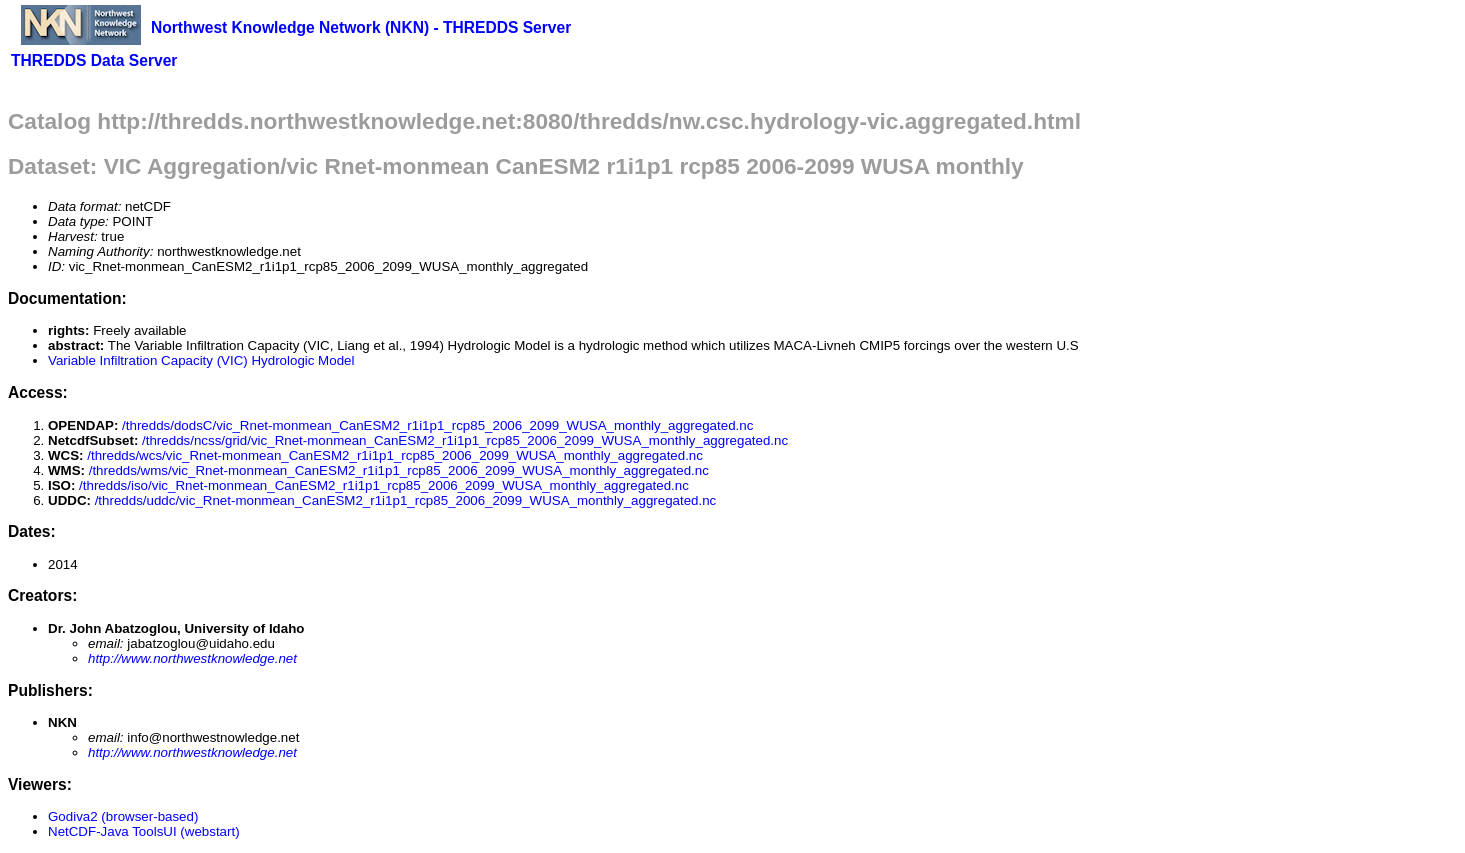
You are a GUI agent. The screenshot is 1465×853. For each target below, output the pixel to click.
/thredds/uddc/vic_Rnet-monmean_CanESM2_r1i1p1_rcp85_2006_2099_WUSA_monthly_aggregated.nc (406, 500)
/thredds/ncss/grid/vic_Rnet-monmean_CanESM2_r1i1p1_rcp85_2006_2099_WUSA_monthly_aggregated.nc (465, 440)
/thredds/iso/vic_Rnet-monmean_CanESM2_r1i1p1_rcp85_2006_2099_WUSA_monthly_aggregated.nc (384, 485)
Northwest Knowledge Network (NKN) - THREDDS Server (361, 27)
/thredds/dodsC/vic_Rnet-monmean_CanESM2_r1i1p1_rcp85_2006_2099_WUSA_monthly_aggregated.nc (437, 425)
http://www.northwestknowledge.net (192, 658)
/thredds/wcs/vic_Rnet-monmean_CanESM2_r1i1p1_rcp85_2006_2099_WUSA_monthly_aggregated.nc (395, 455)
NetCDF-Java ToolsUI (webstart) (144, 831)
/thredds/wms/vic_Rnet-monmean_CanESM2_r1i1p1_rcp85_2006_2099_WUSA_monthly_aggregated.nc (399, 470)
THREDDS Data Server (94, 60)
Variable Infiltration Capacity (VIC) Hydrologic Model (201, 360)
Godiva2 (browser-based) (123, 816)
